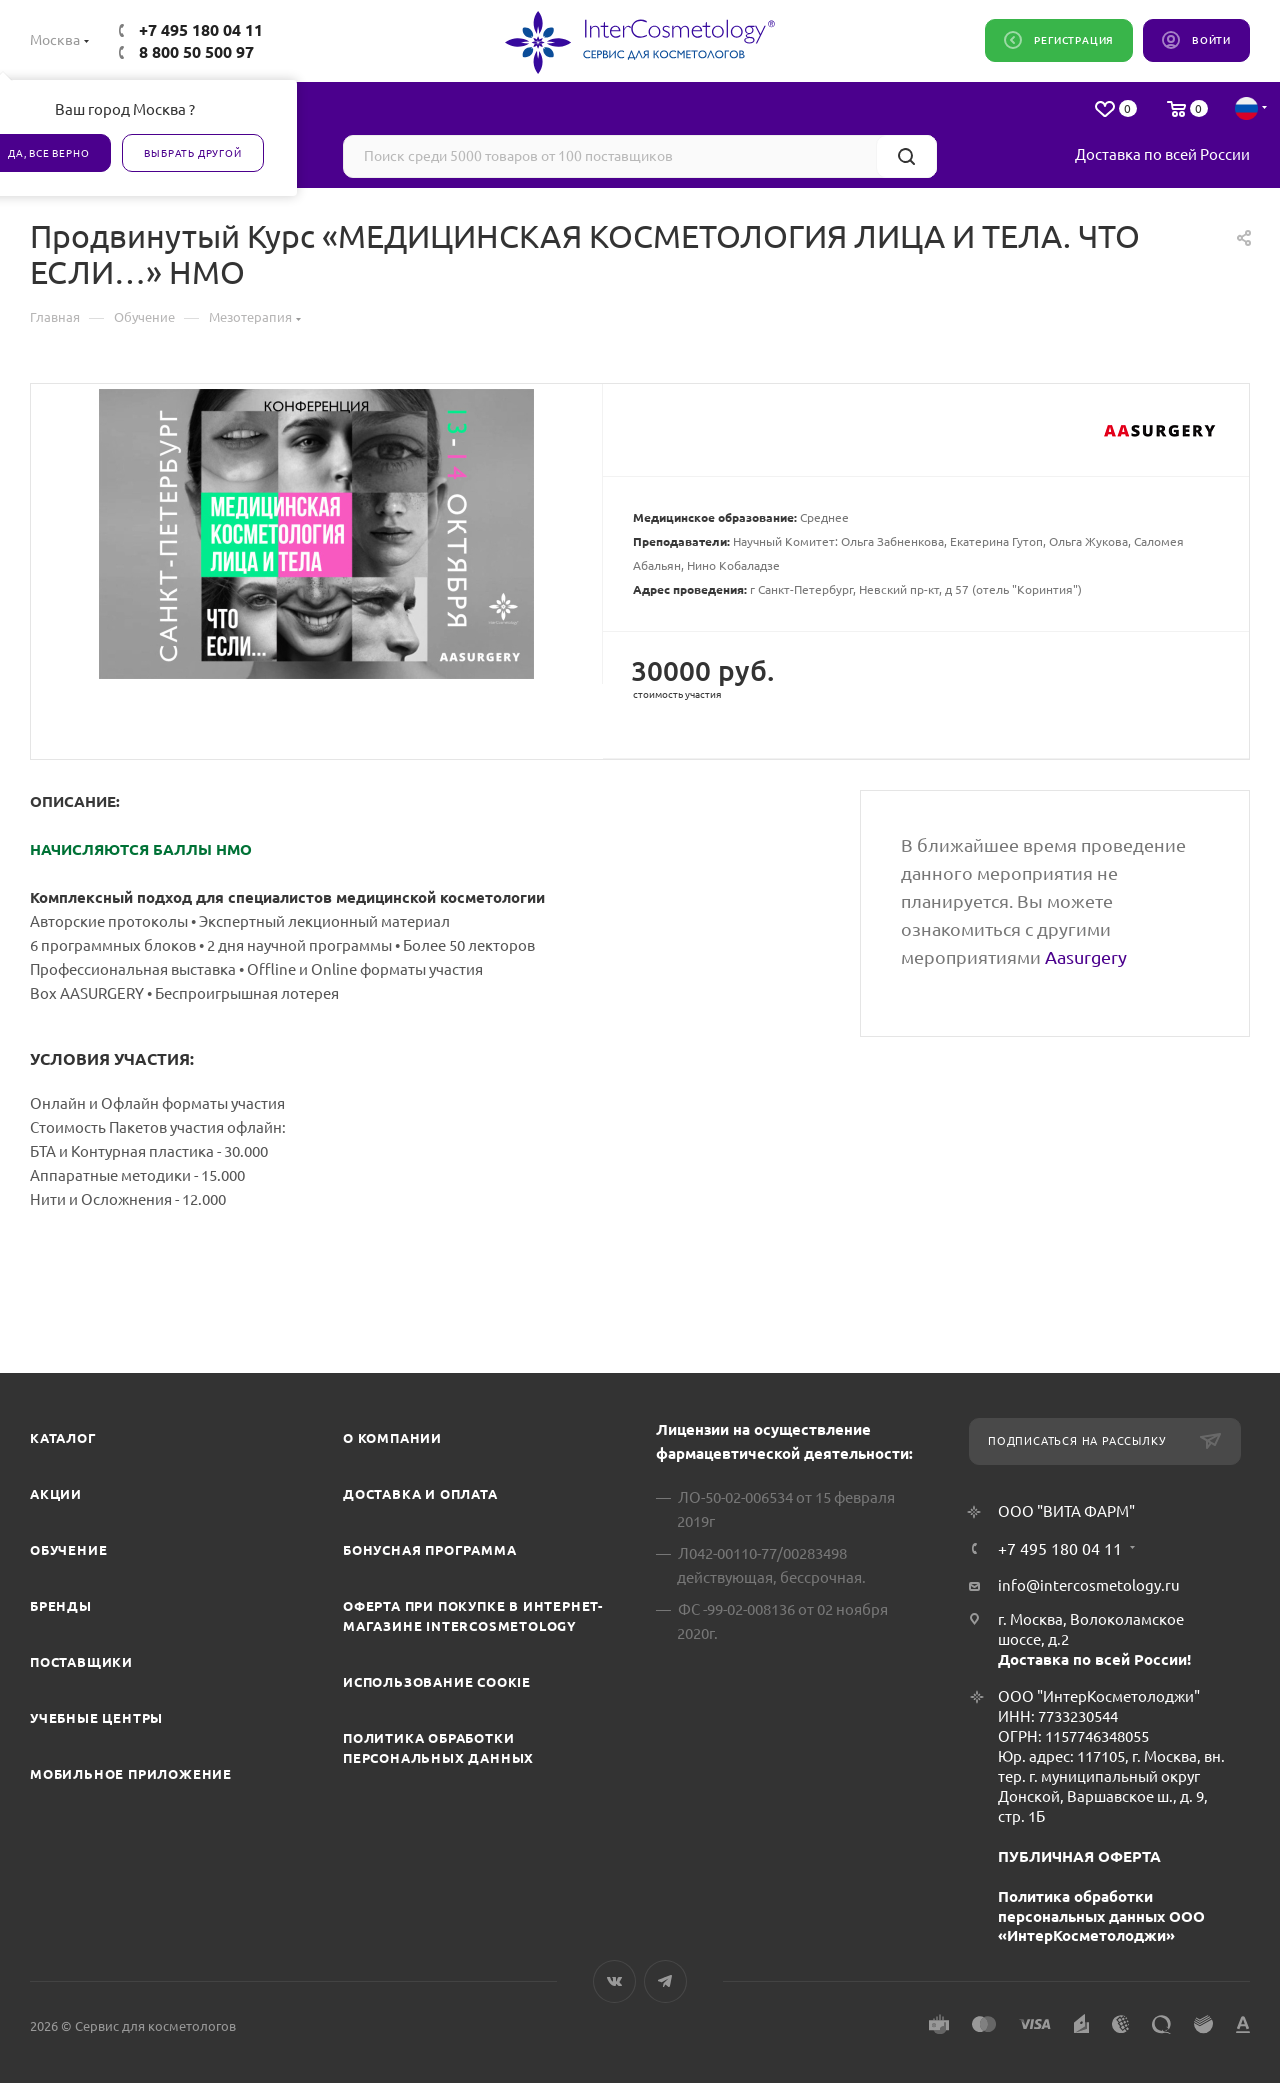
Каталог (63, 1438)
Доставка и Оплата (420, 1494)
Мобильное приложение (131, 1774)
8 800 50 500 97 (196, 52)
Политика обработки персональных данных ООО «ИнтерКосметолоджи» (1101, 1916)
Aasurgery (1086, 957)
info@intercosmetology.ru (1089, 1585)
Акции (56, 1494)
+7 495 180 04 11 (201, 30)
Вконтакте (614, 1981)
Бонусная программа (429, 1550)
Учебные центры (96, 1718)
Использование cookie (437, 1682)
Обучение (68, 1550)
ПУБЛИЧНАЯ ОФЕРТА (1079, 1856)
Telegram (665, 1981)
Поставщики (81, 1662)
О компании (392, 1438)
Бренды (61, 1606)
